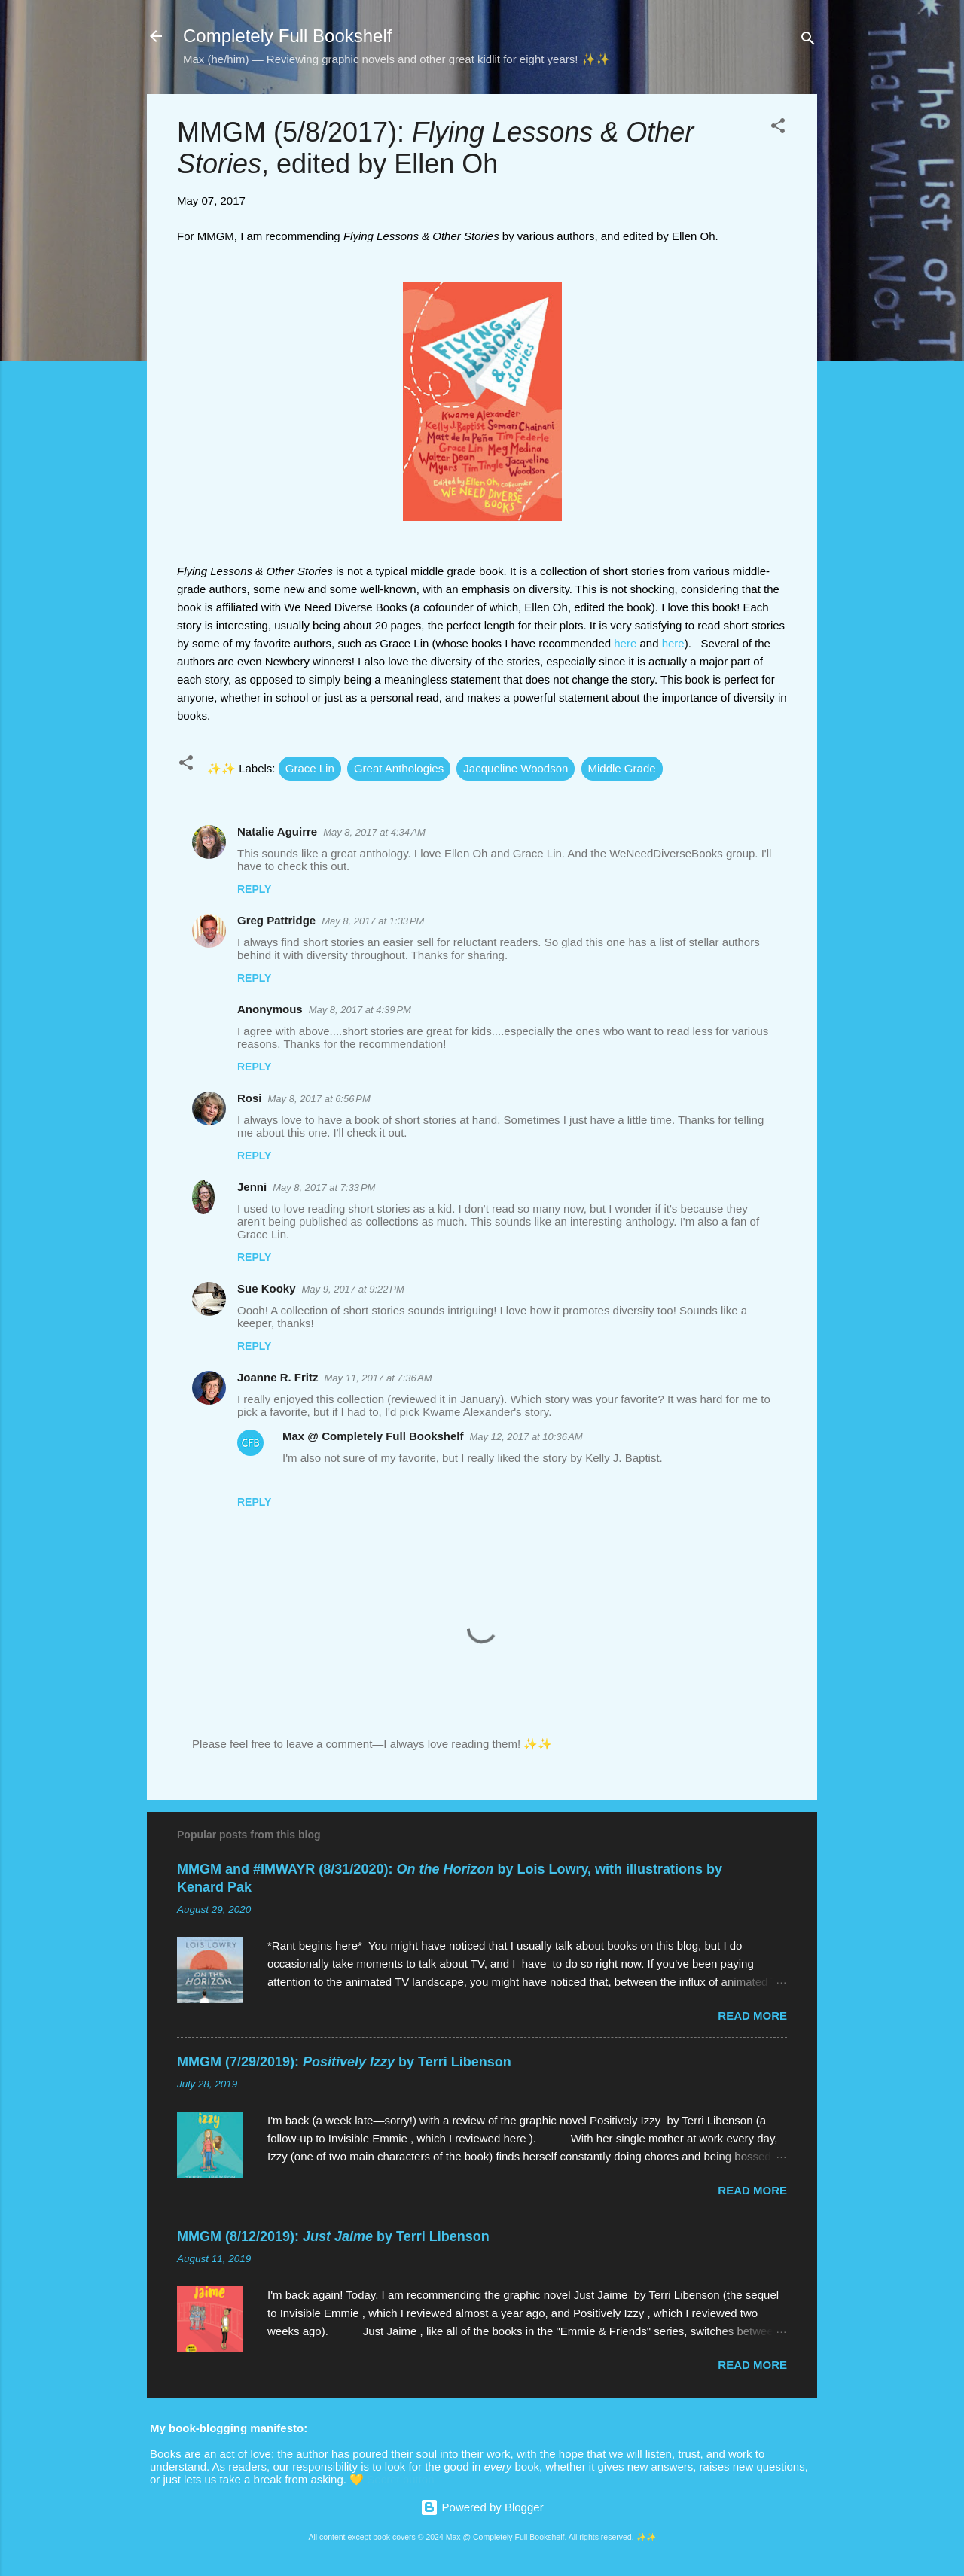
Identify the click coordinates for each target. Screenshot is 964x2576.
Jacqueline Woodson (515, 768)
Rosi (249, 1098)
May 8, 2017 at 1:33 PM (373, 921)
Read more (752, 2015)
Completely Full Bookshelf (287, 36)
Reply (254, 889)
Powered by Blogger (481, 2507)
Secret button (400, 2479)
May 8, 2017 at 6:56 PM (319, 1098)
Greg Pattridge (276, 920)
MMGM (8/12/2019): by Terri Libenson (333, 2236)
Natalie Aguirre (277, 831)
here (625, 643)
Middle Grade (622, 768)
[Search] (808, 41)
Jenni (252, 1186)
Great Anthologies (399, 768)
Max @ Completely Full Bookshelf (373, 1436)
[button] (778, 128)
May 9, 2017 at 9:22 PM (353, 1289)
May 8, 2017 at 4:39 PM (360, 1009)
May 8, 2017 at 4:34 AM (374, 832)
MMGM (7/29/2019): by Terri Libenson (344, 2061)
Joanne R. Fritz (278, 1377)
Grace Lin (309, 768)
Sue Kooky (266, 1288)
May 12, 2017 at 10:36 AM (526, 1436)
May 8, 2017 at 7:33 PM (324, 1187)
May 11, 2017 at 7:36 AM (378, 1378)
